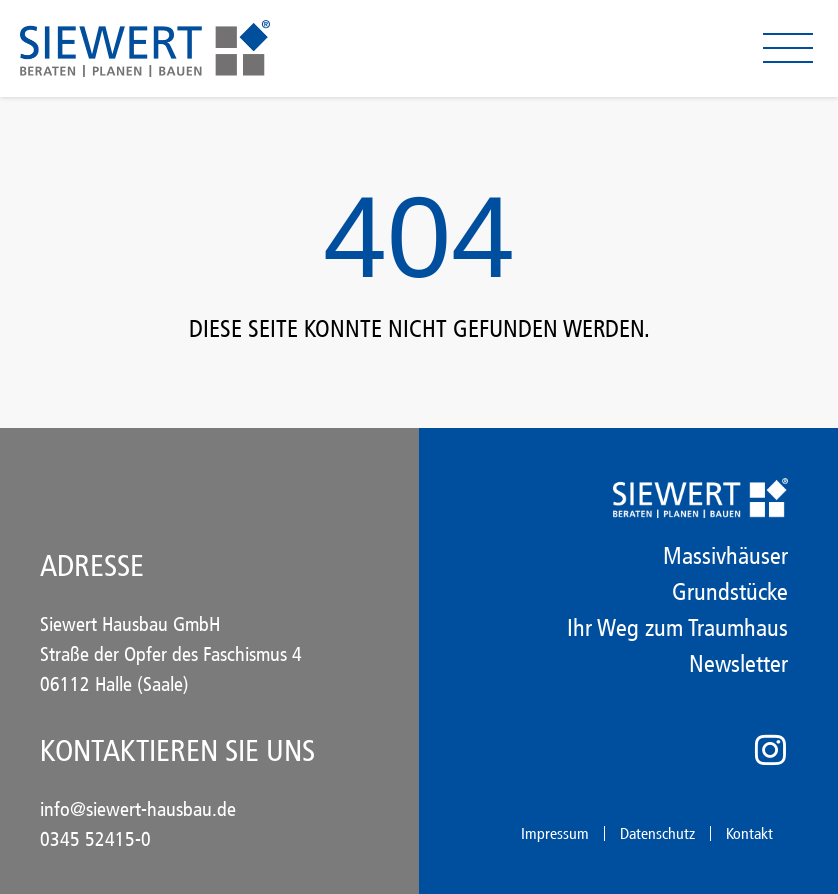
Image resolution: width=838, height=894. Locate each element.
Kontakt (749, 833)
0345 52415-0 (95, 839)
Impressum (555, 833)
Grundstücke (730, 592)
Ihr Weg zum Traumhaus (677, 628)
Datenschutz (657, 833)
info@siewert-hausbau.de (138, 809)
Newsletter (738, 664)
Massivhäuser (725, 556)
